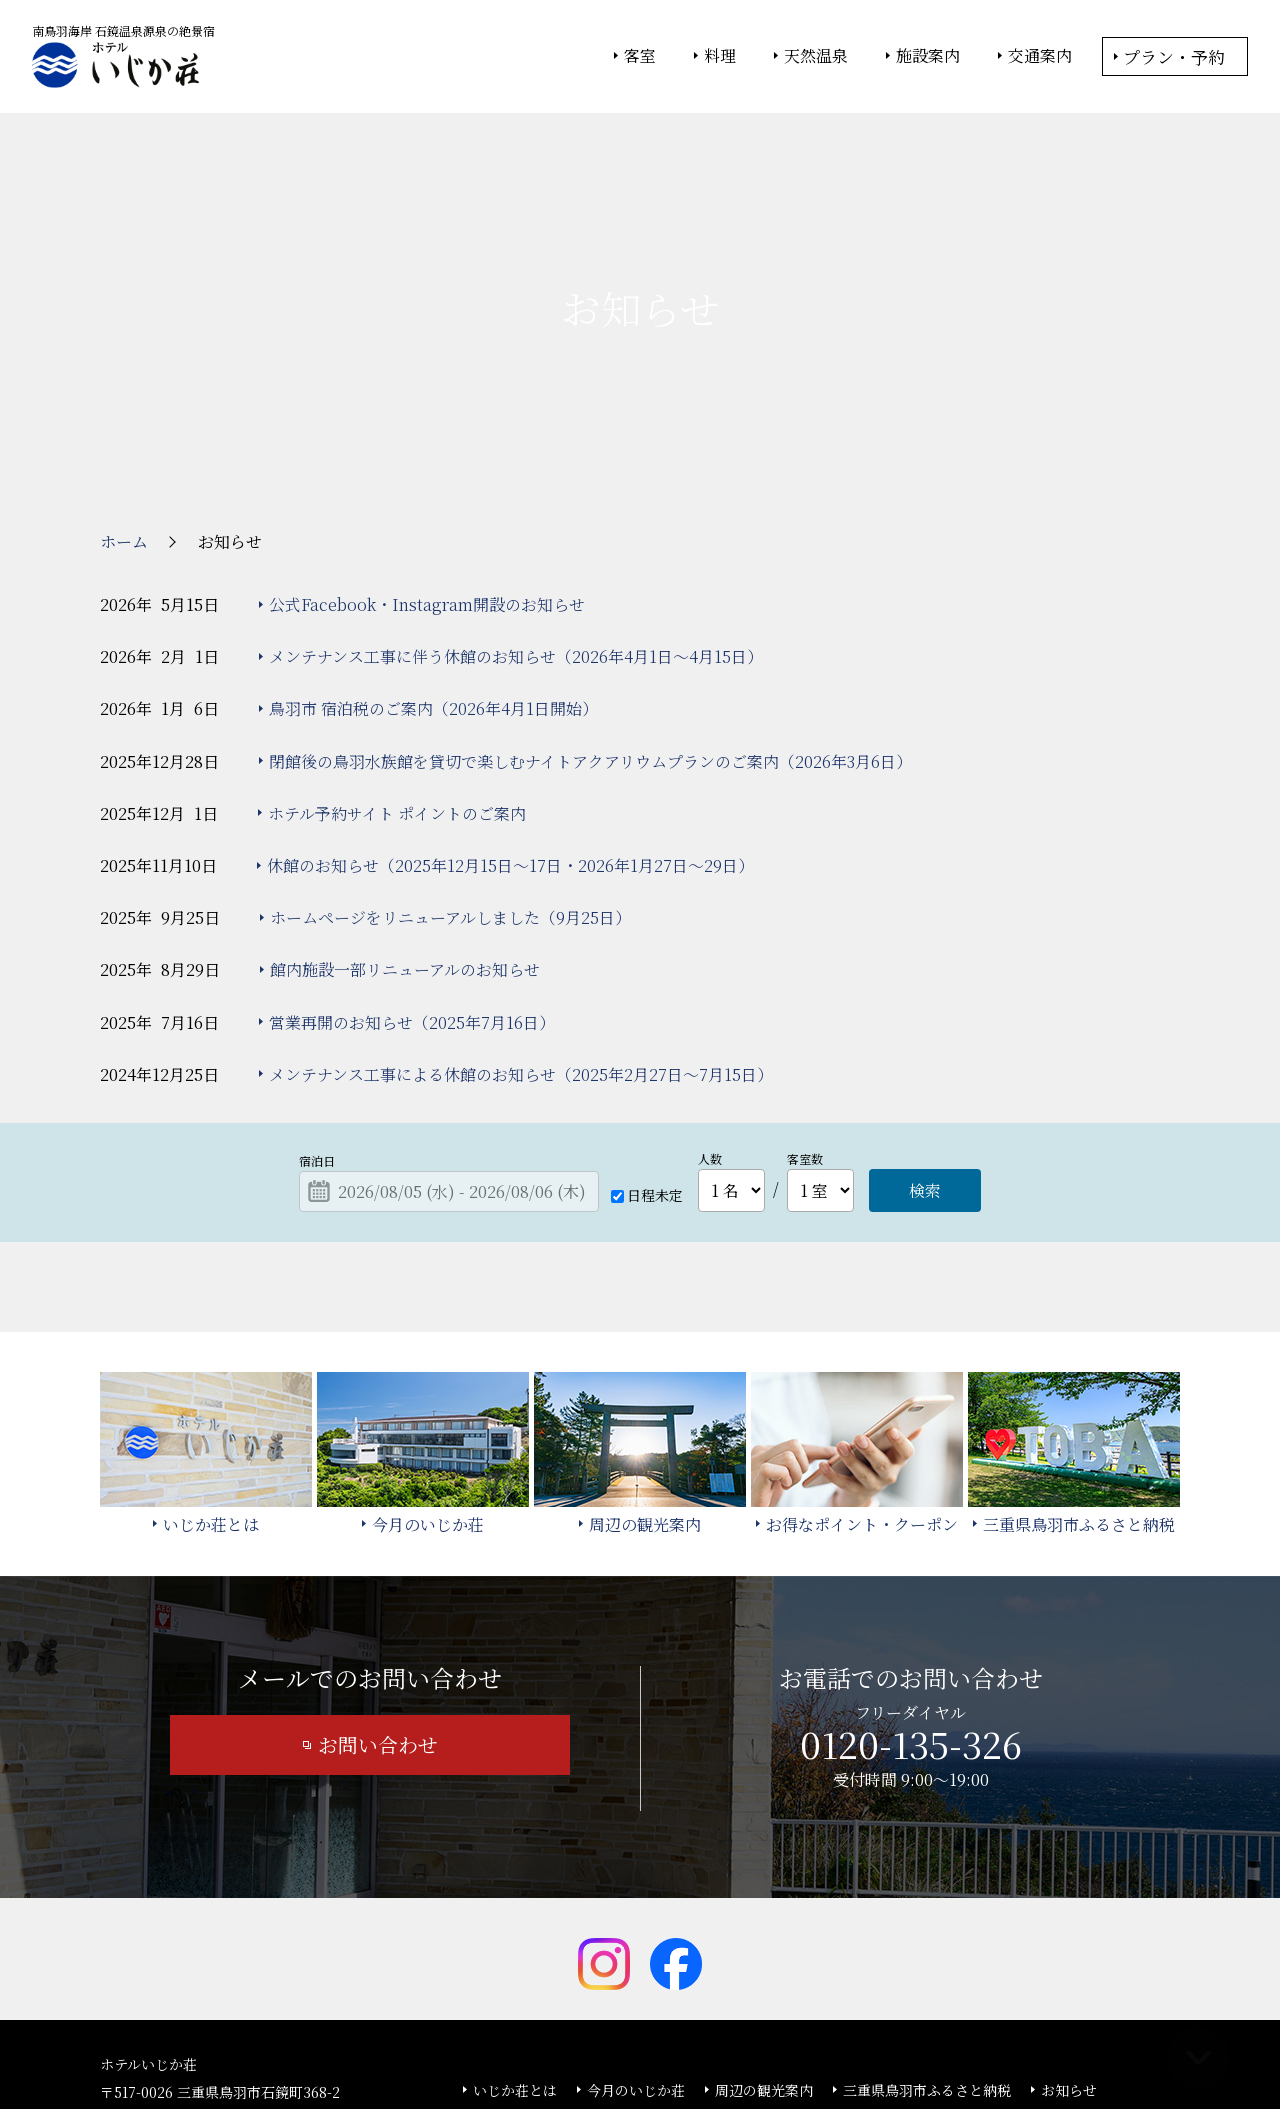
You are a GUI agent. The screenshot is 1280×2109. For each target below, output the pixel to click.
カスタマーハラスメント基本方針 (903, 1969)
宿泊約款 (629, 1969)
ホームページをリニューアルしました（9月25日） (450, 767)
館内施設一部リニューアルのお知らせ (405, 819)
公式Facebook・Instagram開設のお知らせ (427, 454)
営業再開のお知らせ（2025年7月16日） (412, 872)
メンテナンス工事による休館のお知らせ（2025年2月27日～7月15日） (521, 924)
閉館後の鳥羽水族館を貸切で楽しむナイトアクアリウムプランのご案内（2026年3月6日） (590, 611)
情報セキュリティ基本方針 (657, 2040)
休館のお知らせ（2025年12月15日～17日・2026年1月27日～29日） (510, 715)
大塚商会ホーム (362, 2040)
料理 (720, 56)
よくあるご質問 (522, 1969)
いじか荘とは (515, 1940)
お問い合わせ (378, 1594)
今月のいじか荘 (636, 1940)
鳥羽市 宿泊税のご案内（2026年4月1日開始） (433, 558)
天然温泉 (816, 56)
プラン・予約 (1174, 56)
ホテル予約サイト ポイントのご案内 (397, 663)
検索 (925, 1040)
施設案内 (928, 56)
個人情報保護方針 (803, 2040)
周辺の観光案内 (764, 1940)
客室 (640, 56)
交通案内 (1040, 56)
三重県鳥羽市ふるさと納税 (927, 1940)
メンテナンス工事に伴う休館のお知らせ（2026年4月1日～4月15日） (516, 506)
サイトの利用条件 (924, 2040)
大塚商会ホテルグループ (495, 2040)
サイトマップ (728, 1969)
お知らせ (1069, 1940)
